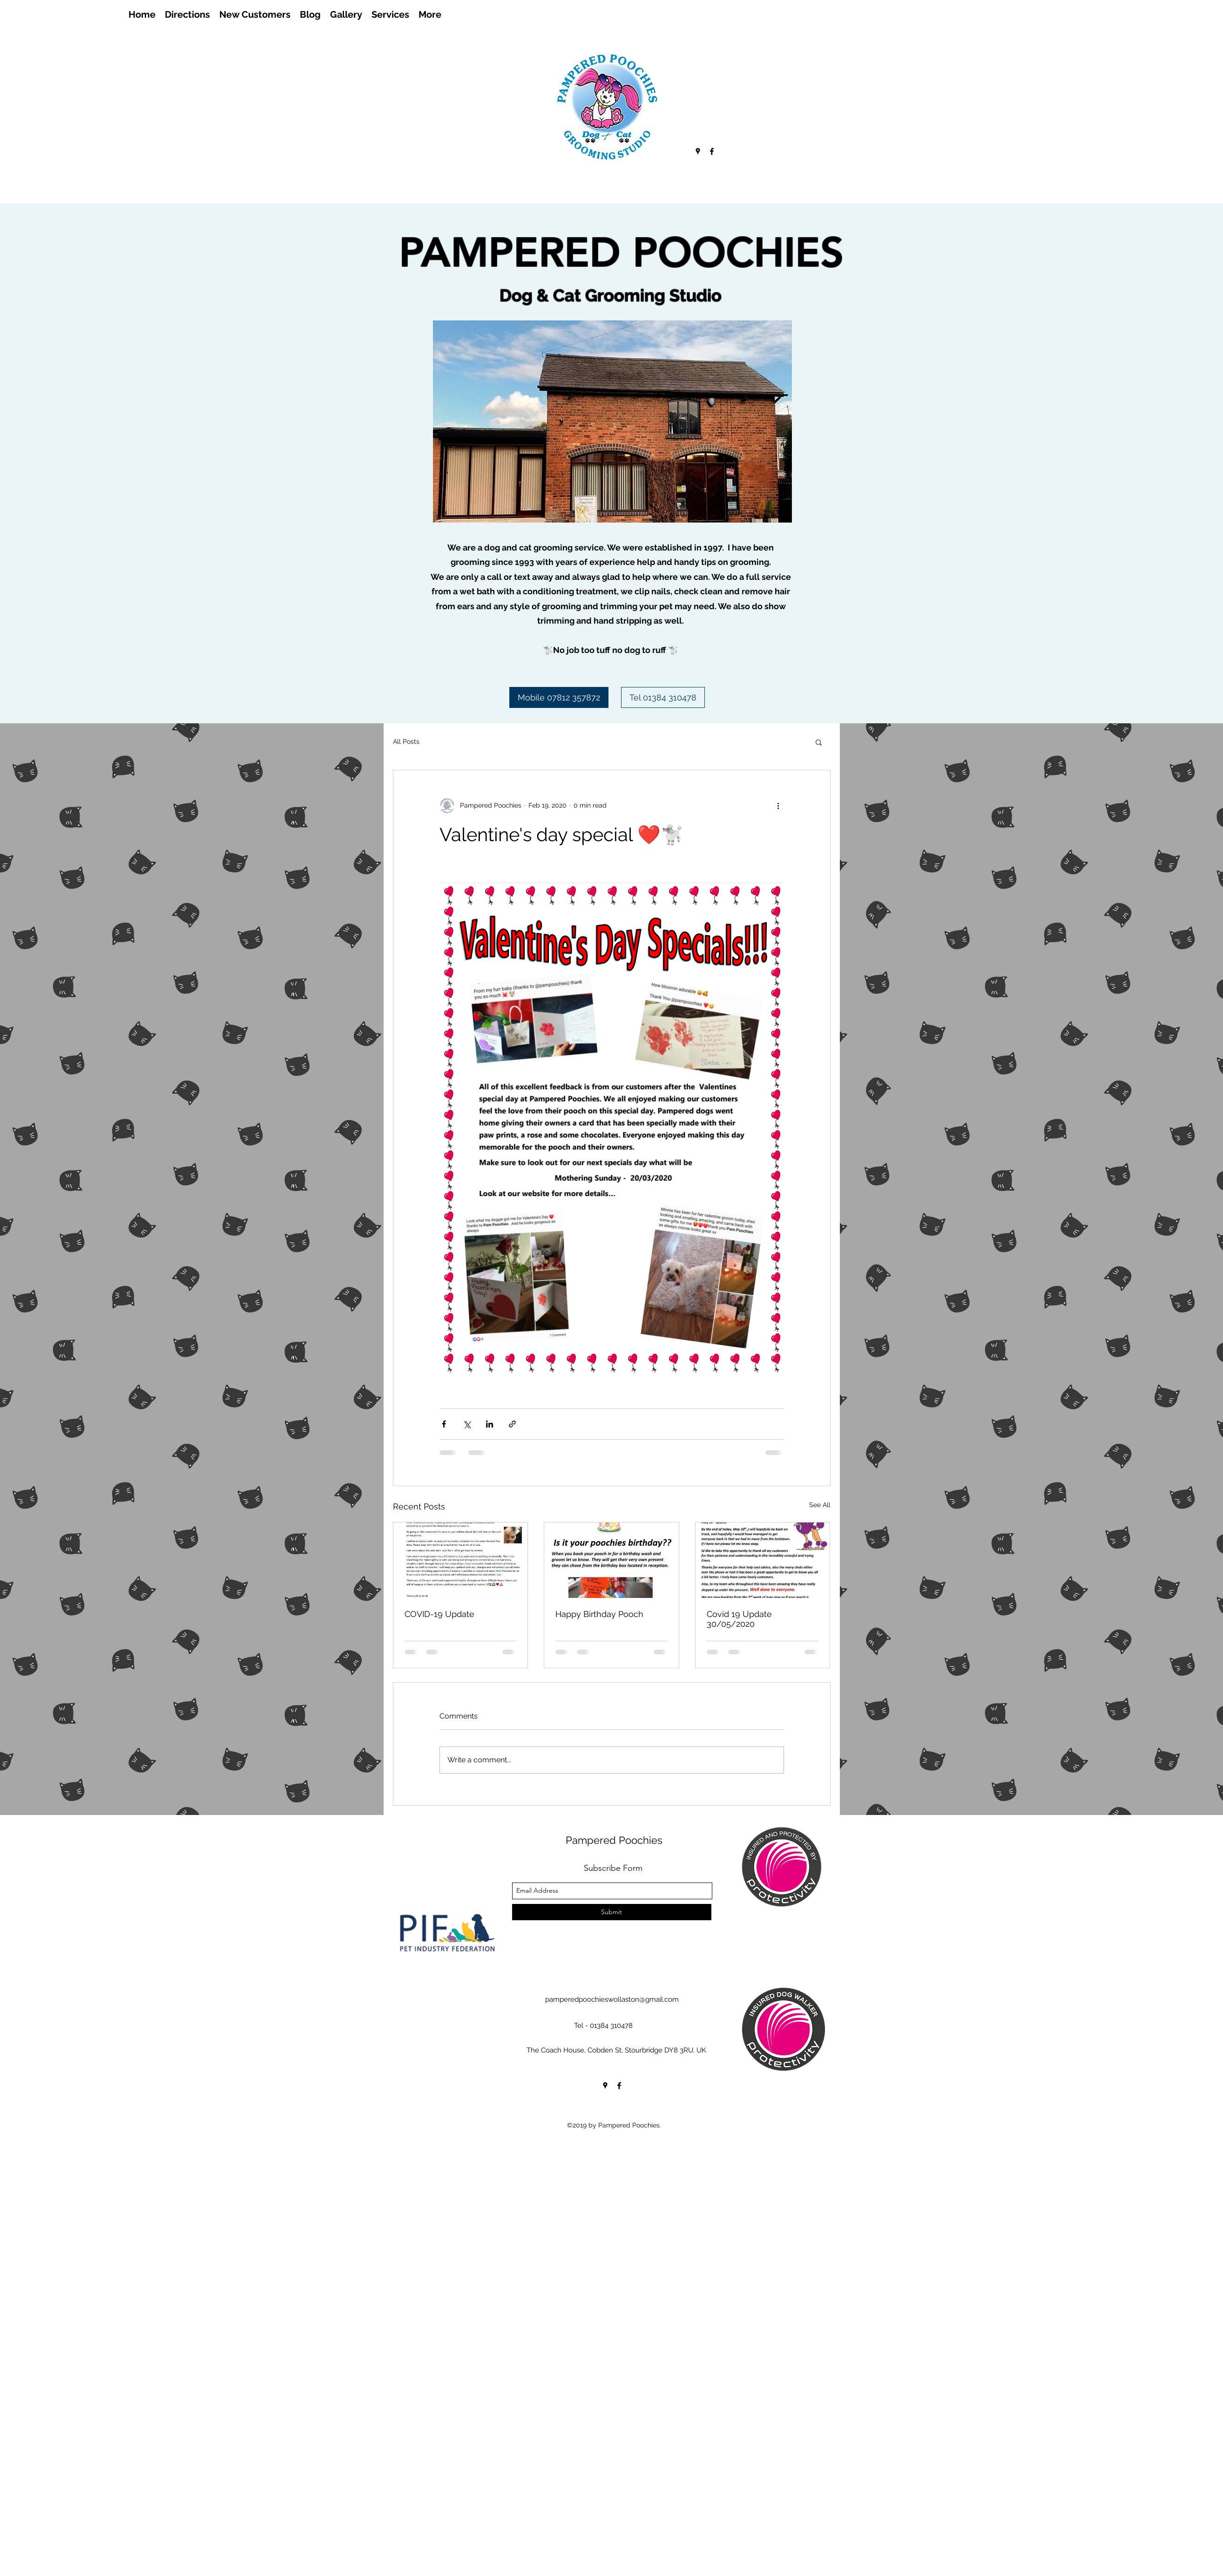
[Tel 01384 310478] (663, 697)
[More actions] (778, 805)
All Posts (406, 741)
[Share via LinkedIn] (489, 1424)
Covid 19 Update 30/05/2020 (739, 1619)
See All (820, 1505)
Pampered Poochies (614, 1840)
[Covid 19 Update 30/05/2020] (763, 1560)
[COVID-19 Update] (460, 1560)
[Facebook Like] (133, 39)
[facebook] (711, 151)
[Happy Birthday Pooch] (611, 1560)
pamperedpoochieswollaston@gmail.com (612, 1999)
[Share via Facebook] (443, 1424)
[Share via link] (512, 1424)
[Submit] (611, 1912)
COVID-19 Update (439, 1614)
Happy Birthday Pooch (599, 1614)
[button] (818, 742)
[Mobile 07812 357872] (558, 697)
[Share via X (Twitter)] (466, 1424)
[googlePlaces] (698, 151)
